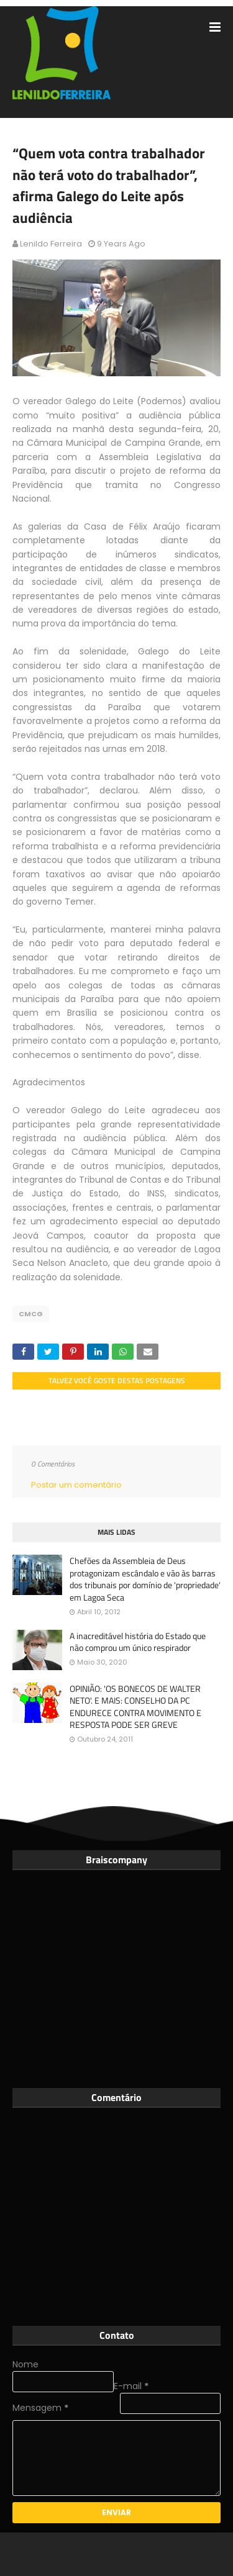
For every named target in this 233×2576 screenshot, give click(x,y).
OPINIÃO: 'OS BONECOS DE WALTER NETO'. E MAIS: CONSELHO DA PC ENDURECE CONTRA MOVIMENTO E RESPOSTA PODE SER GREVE (135, 1707)
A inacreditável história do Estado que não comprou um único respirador (138, 1642)
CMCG (31, 1314)
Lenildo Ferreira (51, 244)
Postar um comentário (76, 1485)
